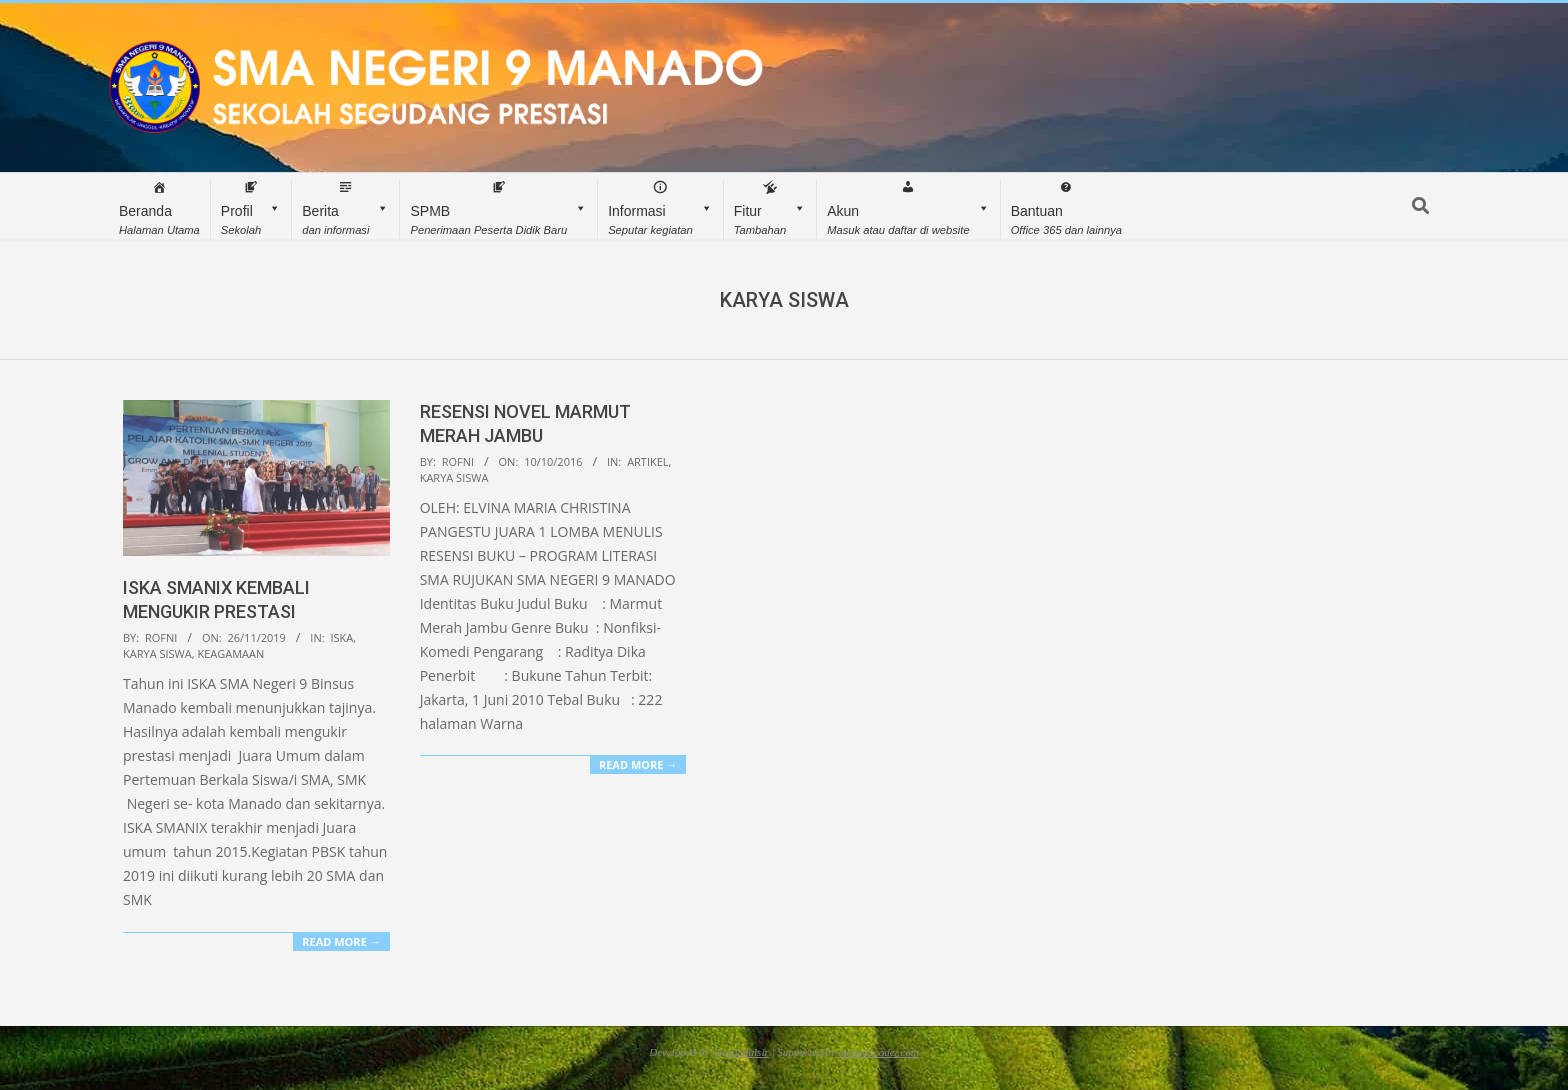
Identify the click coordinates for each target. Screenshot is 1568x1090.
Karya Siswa (157, 653)
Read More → (341, 941)
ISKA (341, 637)
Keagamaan (230, 653)
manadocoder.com (878, 1052)
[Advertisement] (1242, 540)
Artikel (647, 461)
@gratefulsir (740, 1052)
